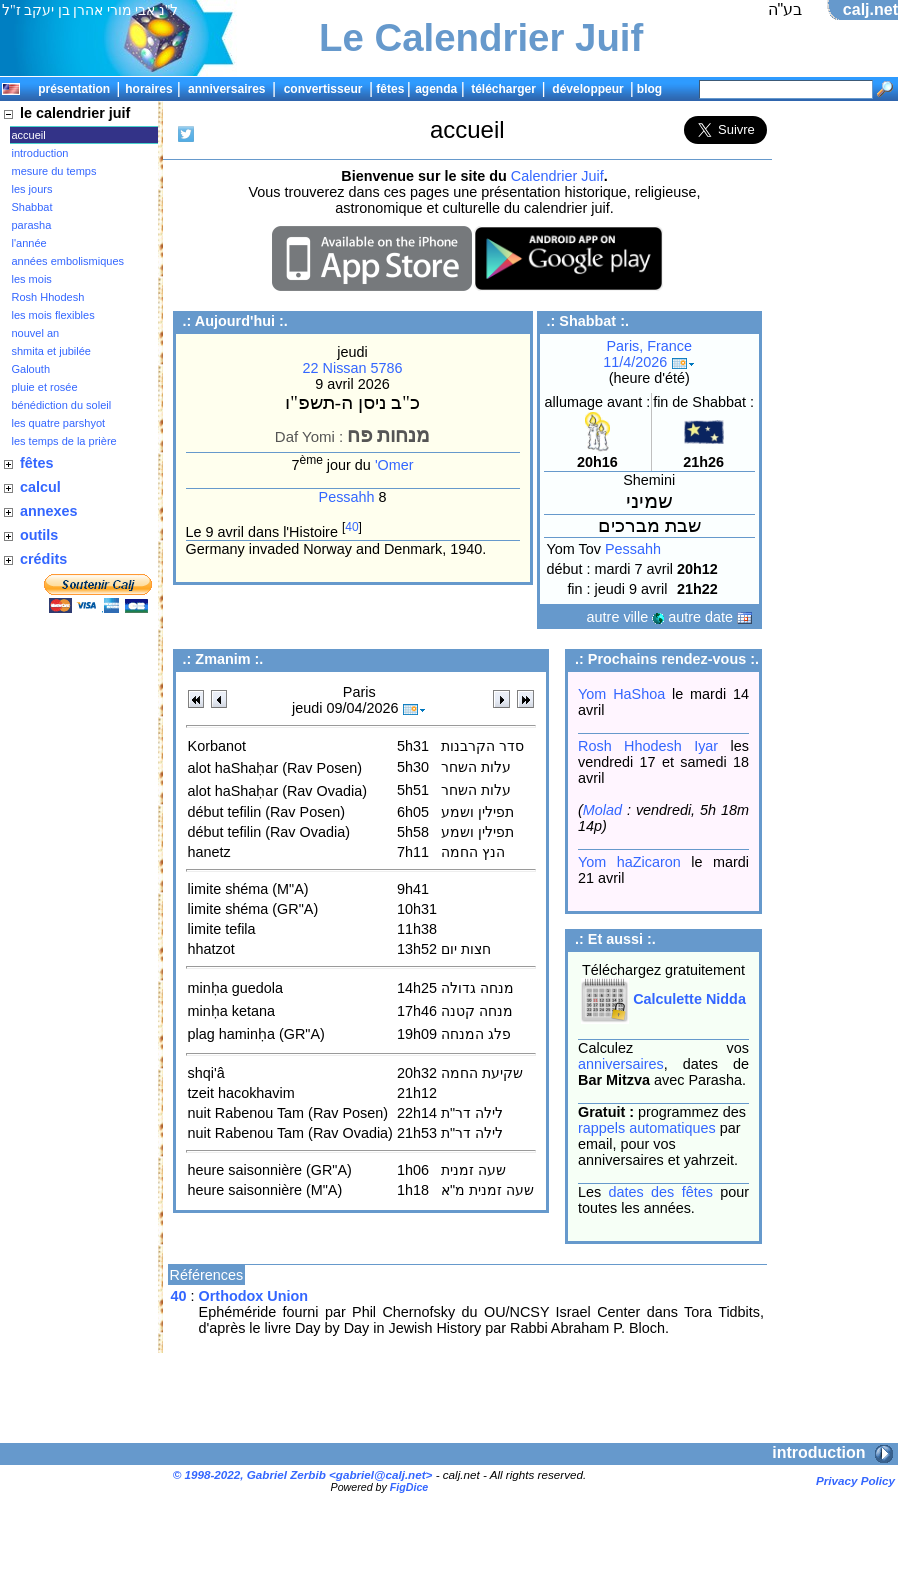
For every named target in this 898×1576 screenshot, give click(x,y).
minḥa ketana (231, 1011)
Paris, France (649, 346)
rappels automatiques (647, 1128)
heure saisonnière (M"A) (265, 1190)
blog (649, 89)
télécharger (503, 89)
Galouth (31, 369)
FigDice (409, 1487)
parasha (32, 225)
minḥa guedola (235, 988)
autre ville (626, 617)
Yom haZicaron (629, 862)
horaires (148, 89)
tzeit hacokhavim (241, 1093)
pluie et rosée (45, 387)
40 (351, 527)
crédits (43, 559)
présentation (74, 89)
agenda (436, 89)
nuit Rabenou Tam (246, 1113)
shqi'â (206, 1073)
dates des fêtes (661, 1192)
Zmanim (222, 659)
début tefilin (225, 812)
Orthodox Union (254, 1296)
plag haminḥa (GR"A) (256, 1034)
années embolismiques (68, 261)
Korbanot (217, 746)
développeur (587, 89)
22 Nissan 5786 (353, 368)
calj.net (870, 9)
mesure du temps (54, 171)
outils (39, 535)
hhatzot (211, 949)
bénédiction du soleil (62, 405)
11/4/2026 (649, 362)
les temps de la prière (64, 441)
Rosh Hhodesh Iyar (648, 746)
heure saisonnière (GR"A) (270, 1170)
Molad (602, 810)
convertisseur (323, 89)
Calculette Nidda (663, 999)
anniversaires (226, 89)
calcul (40, 487)
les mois (32, 279)
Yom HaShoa (621, 694)
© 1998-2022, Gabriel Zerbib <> (303, 1474)
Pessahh (347, 497)
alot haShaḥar (233, 768)
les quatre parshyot (59, 423)
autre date (710, 617)
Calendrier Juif (557, 176)
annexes (49, 511)
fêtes (390, 89)
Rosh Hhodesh (48, 297)
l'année (29, 243)
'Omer (394, 465)
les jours (32, 189)
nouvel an (36, 333)
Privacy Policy (855, 1480)
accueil (29, 135)
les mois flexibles (53, 315)
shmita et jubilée (52, 351)
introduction (40, 153)
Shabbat (32, 207)
